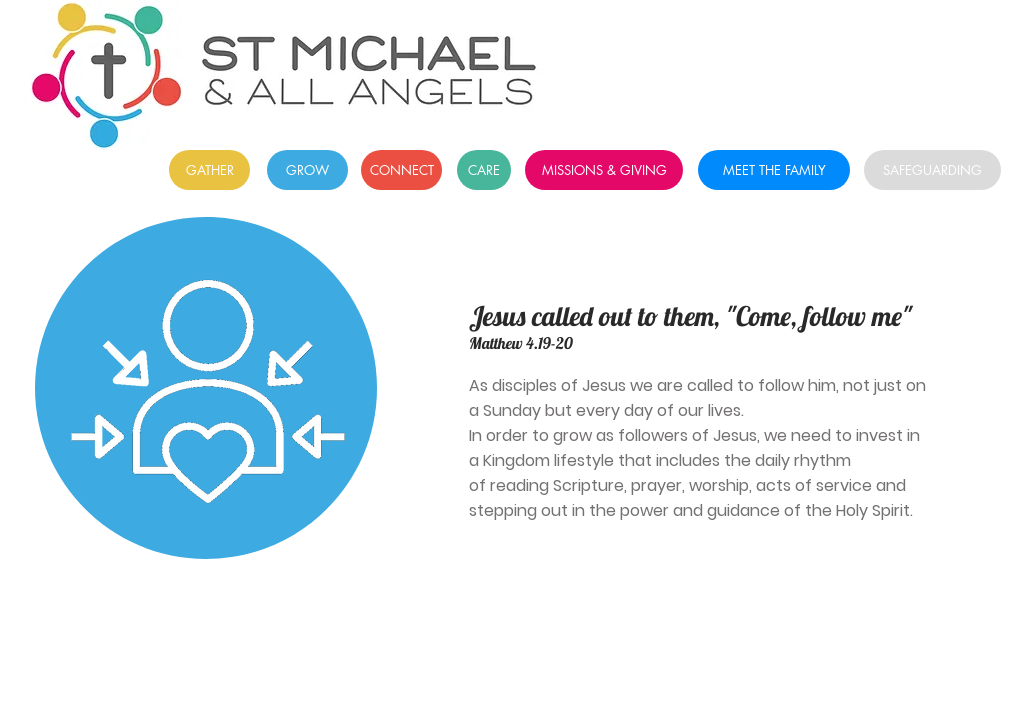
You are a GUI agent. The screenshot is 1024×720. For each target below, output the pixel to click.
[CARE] (484, 170)
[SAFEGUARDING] (932, 170)
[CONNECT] (401, 170)
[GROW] (307, 170)
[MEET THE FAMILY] (774, 170)
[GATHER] (209, 170)
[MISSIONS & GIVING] (604, 170)
